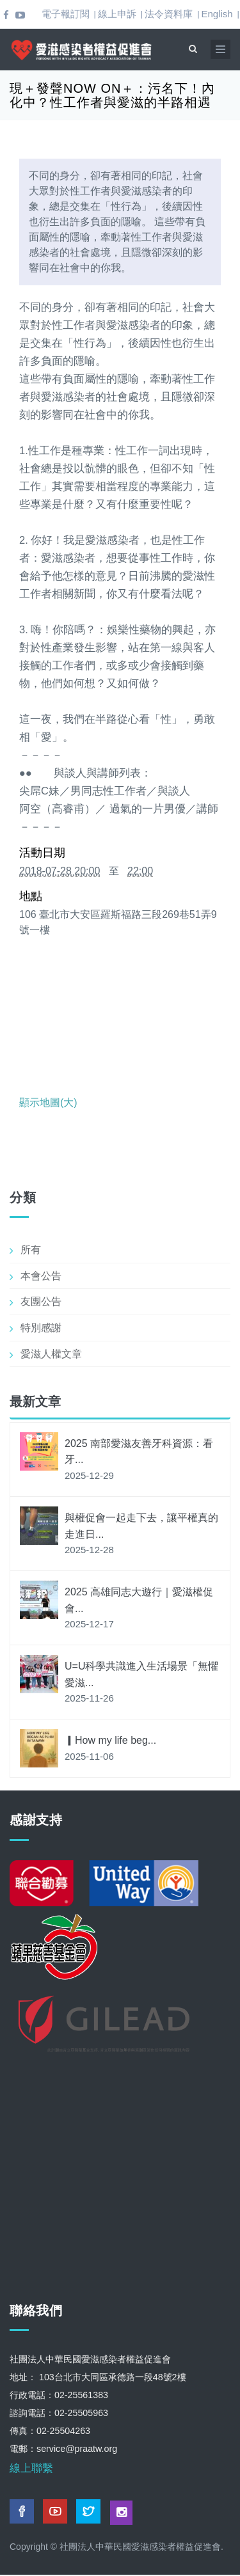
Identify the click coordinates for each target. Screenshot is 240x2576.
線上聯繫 (31, 2468)
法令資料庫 (169, 13)
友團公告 (40, 1301)
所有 (30, 1249)
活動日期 (42, 852)
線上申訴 (117, 13)
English (217, 13)
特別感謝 (40, 1327)
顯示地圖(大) (48, 1102)
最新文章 (35, 1402)
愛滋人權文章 (51, 1353)
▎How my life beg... (110, 1740)
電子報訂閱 (66, 13)
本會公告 (40, 1275)
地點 (30, 896)
